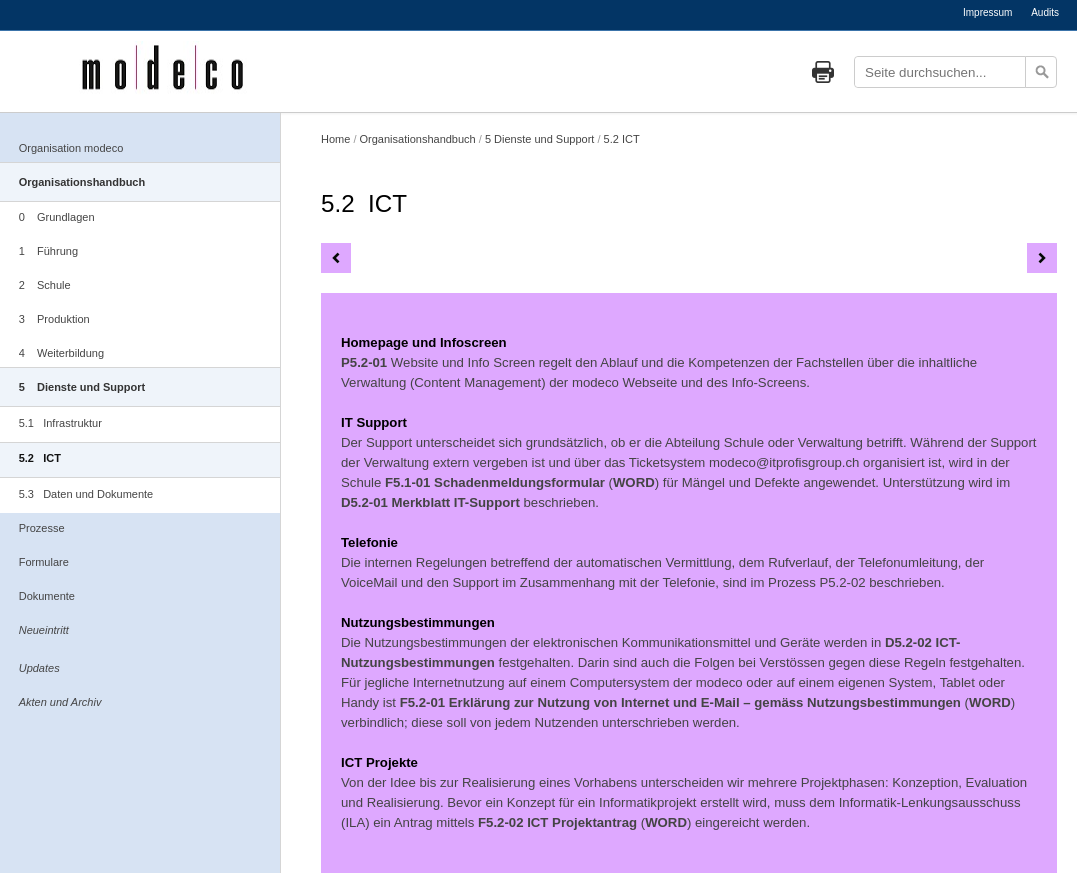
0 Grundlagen (57, 217)
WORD (634, 482)
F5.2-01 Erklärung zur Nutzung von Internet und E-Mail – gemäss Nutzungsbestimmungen (680, 702)
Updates (39, 668)
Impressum (987, 12)
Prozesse (42, 528)
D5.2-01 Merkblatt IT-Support (430, 502)
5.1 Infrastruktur (60, 423)
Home (335, 139)
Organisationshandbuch (82, 182)
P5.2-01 (364, 362)
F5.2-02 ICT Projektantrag (557, 822)
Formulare (44, 562)
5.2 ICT (40, 458)
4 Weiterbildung (61, 353)
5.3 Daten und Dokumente (86, 494)
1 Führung (48, 251)
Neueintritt (44, 630)
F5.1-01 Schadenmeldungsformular (495, 482)
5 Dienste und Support (82, 387)
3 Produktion (54, 319)
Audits (1045, 12)
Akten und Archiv (60, 702)
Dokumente (47, 596)
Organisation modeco (71, 148)
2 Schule (45, 285)
